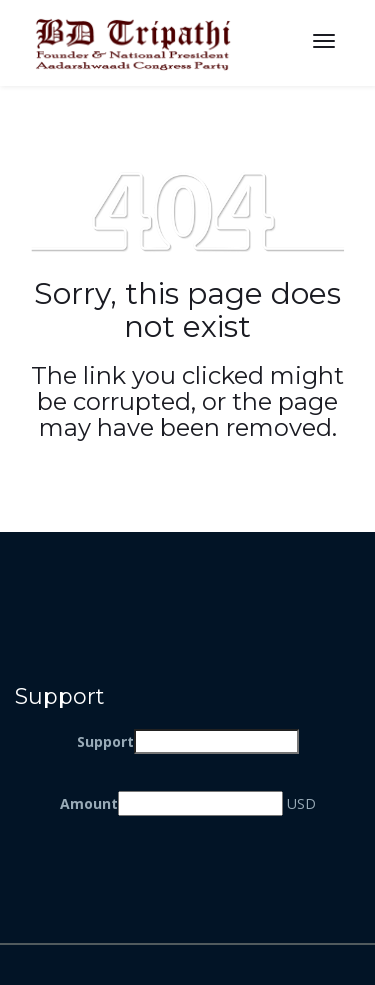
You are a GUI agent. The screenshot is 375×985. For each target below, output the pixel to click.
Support (105, 741)
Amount (89, 803)
